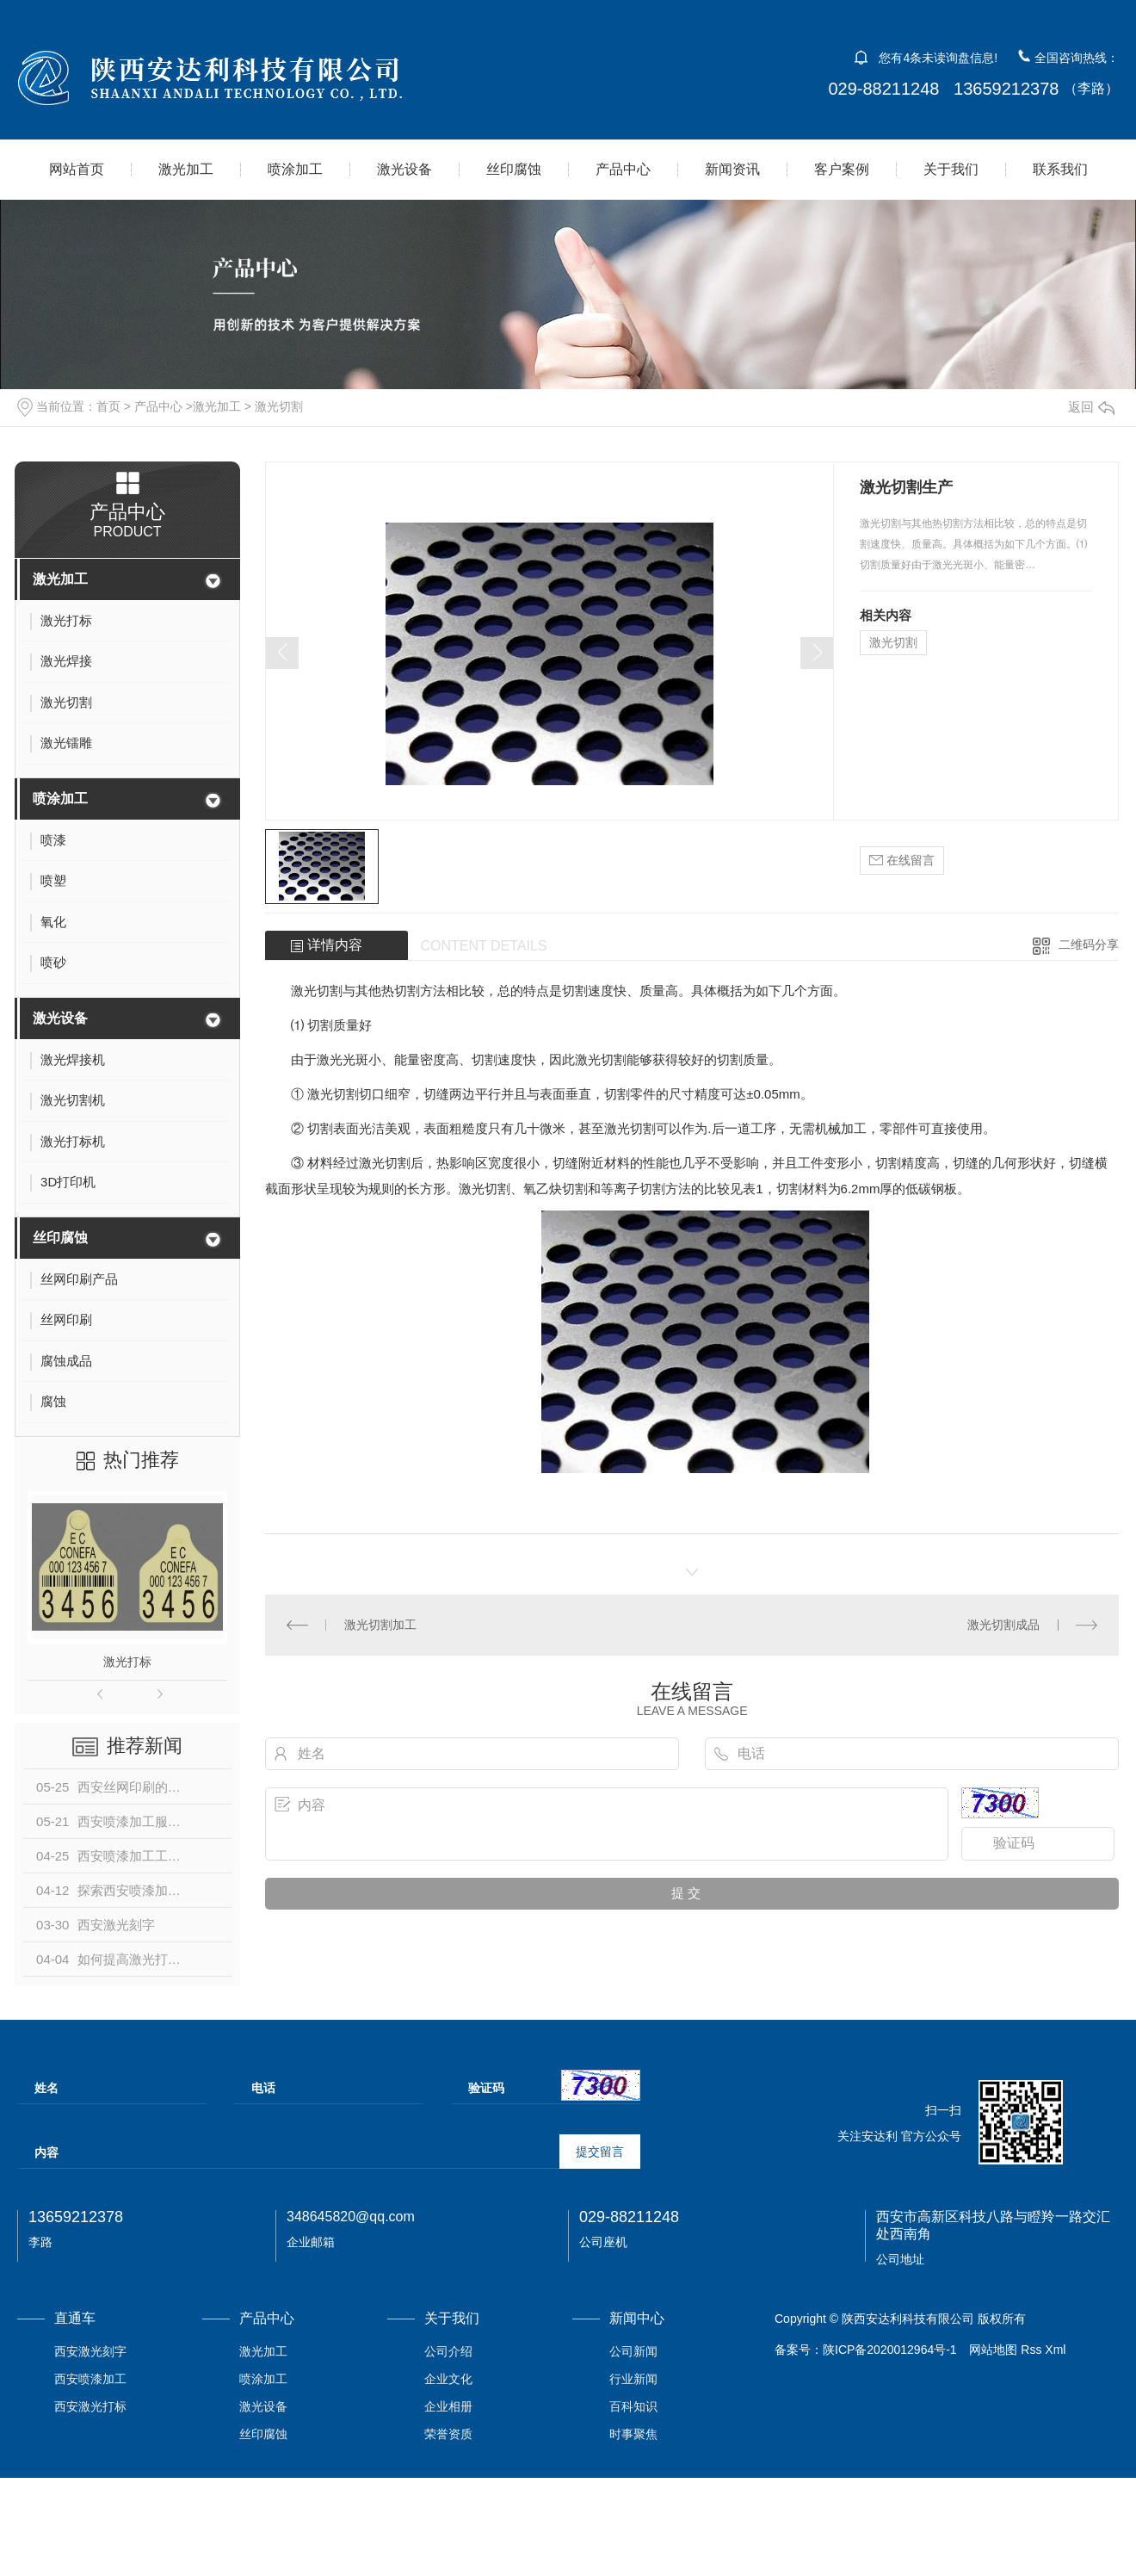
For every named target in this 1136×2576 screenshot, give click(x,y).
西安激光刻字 (90, 2351)
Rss (1031, 2349)
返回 (1091, 406)
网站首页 (76, 169)
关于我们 (951, 169)
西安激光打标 (90, 2406)
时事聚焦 (633, 2434)
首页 (108, 406)
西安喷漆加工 (90, 2379)
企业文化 (448, 2379)
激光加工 (185, 169)
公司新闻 (633, 2351)
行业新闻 (633, 2379)
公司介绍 (448, 2351)
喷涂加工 (295, 169)
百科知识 (633, 2406)
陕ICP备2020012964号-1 (890, 2349)
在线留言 (902, 860)
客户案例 (841, 169)
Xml (1055, 2349)
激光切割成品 (1003, 1625)
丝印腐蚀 (513, 169)
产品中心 (623, 169)
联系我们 (1060, 169)
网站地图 (993, 2349)
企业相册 (448, 2406)
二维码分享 (1089, 944)
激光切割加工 (380, 1625)
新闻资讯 (732, 169)
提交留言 (600, 2151)
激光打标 (127, 1662)
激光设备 (404, 169)
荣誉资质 (448, 2434)
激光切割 (279, 406)
